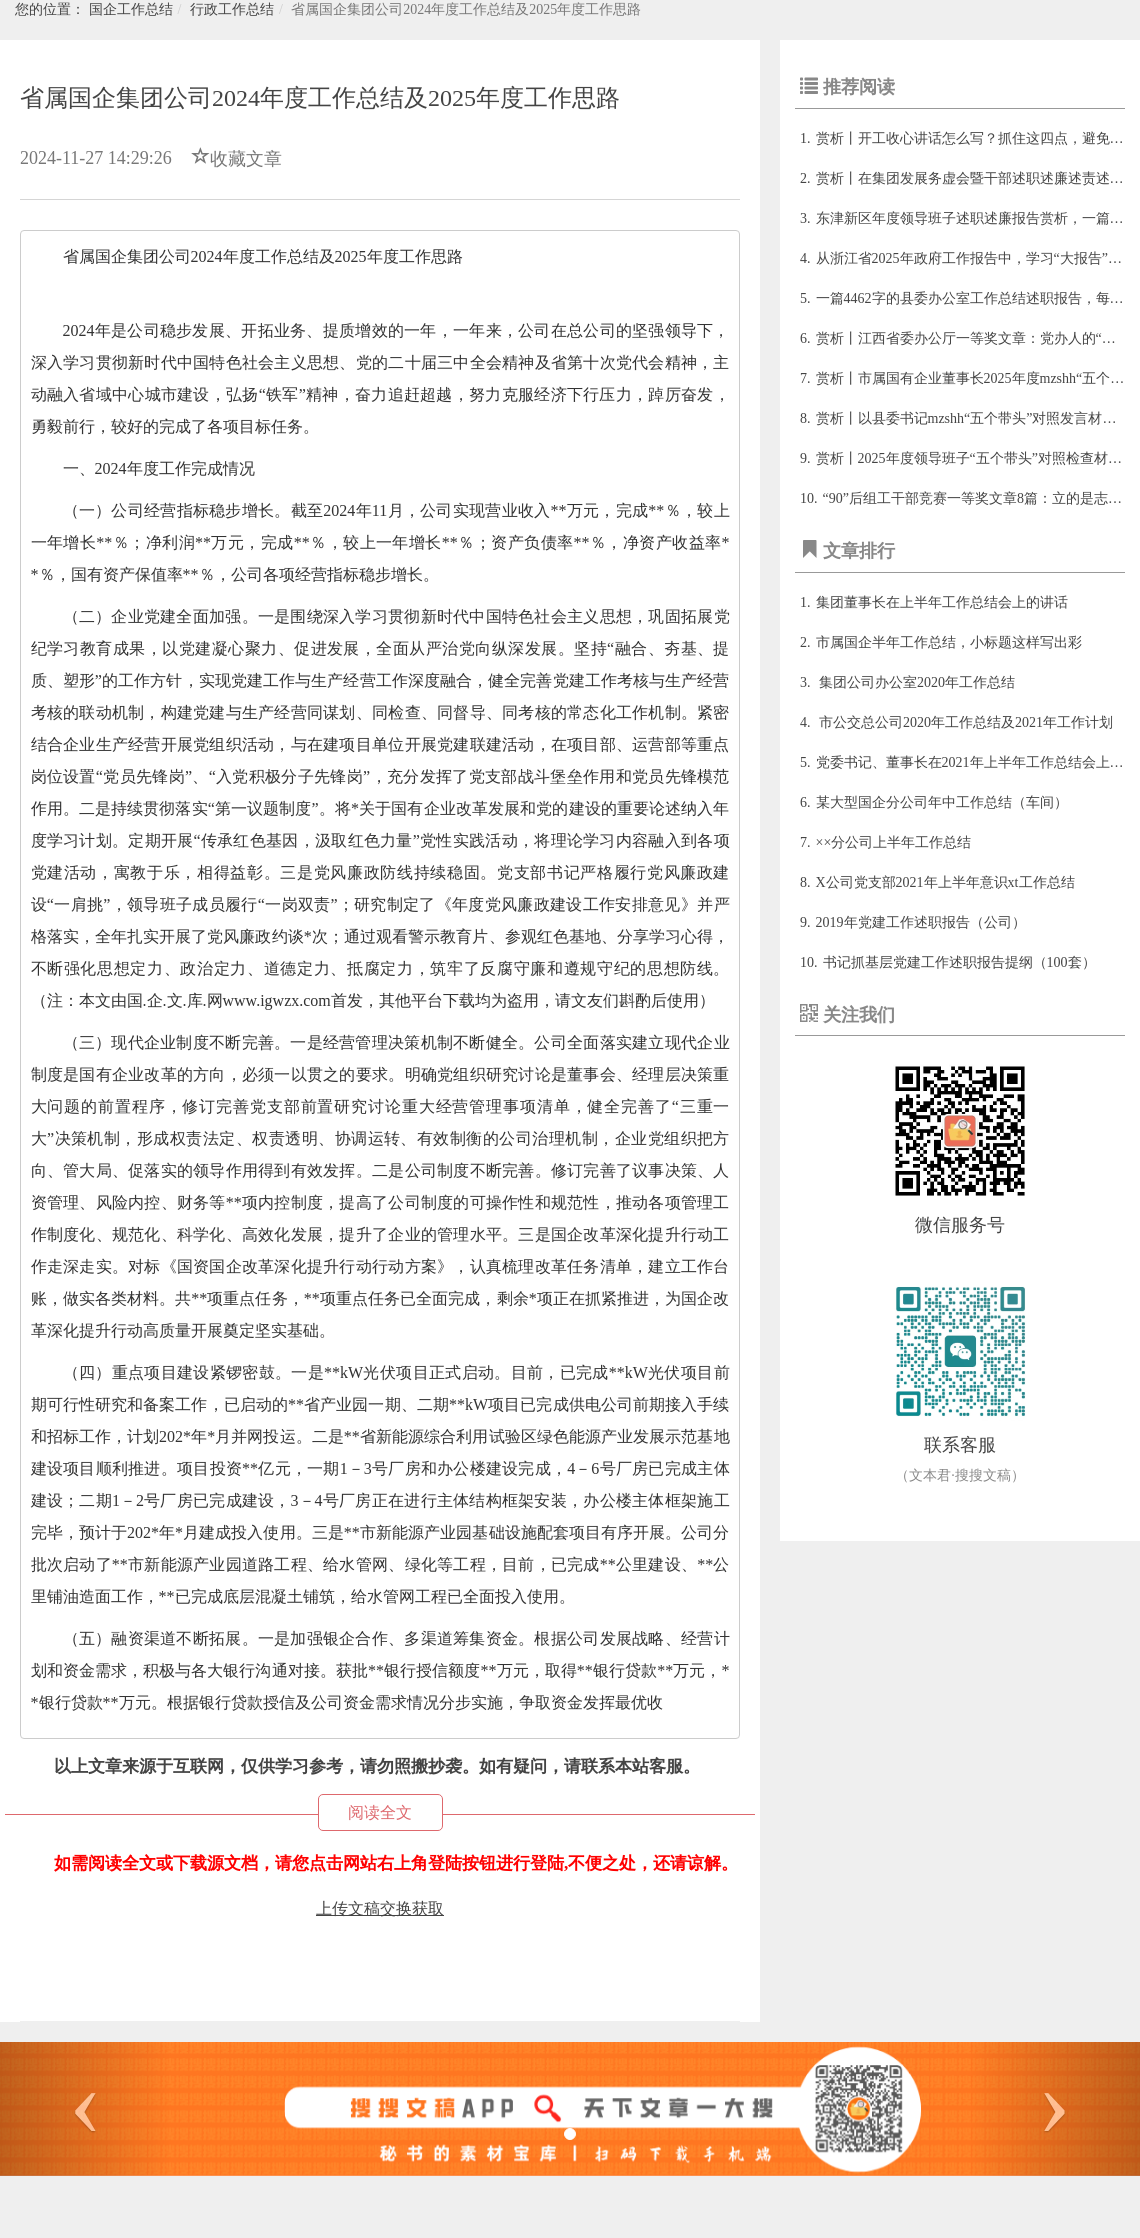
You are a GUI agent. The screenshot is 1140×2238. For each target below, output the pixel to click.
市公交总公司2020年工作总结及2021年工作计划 (965, 722)
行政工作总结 (232, 9)
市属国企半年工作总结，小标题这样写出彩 (949, 642)
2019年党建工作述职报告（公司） (921, 922)
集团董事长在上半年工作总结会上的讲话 (942, 602)
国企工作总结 (131, 9)
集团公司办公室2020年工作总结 (916, 682)
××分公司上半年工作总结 (894, 842)
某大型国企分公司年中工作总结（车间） (942, 802)
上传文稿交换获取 (380, 1908)
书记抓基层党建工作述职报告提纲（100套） (959, 962)
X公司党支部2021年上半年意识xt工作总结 (945, 882)
